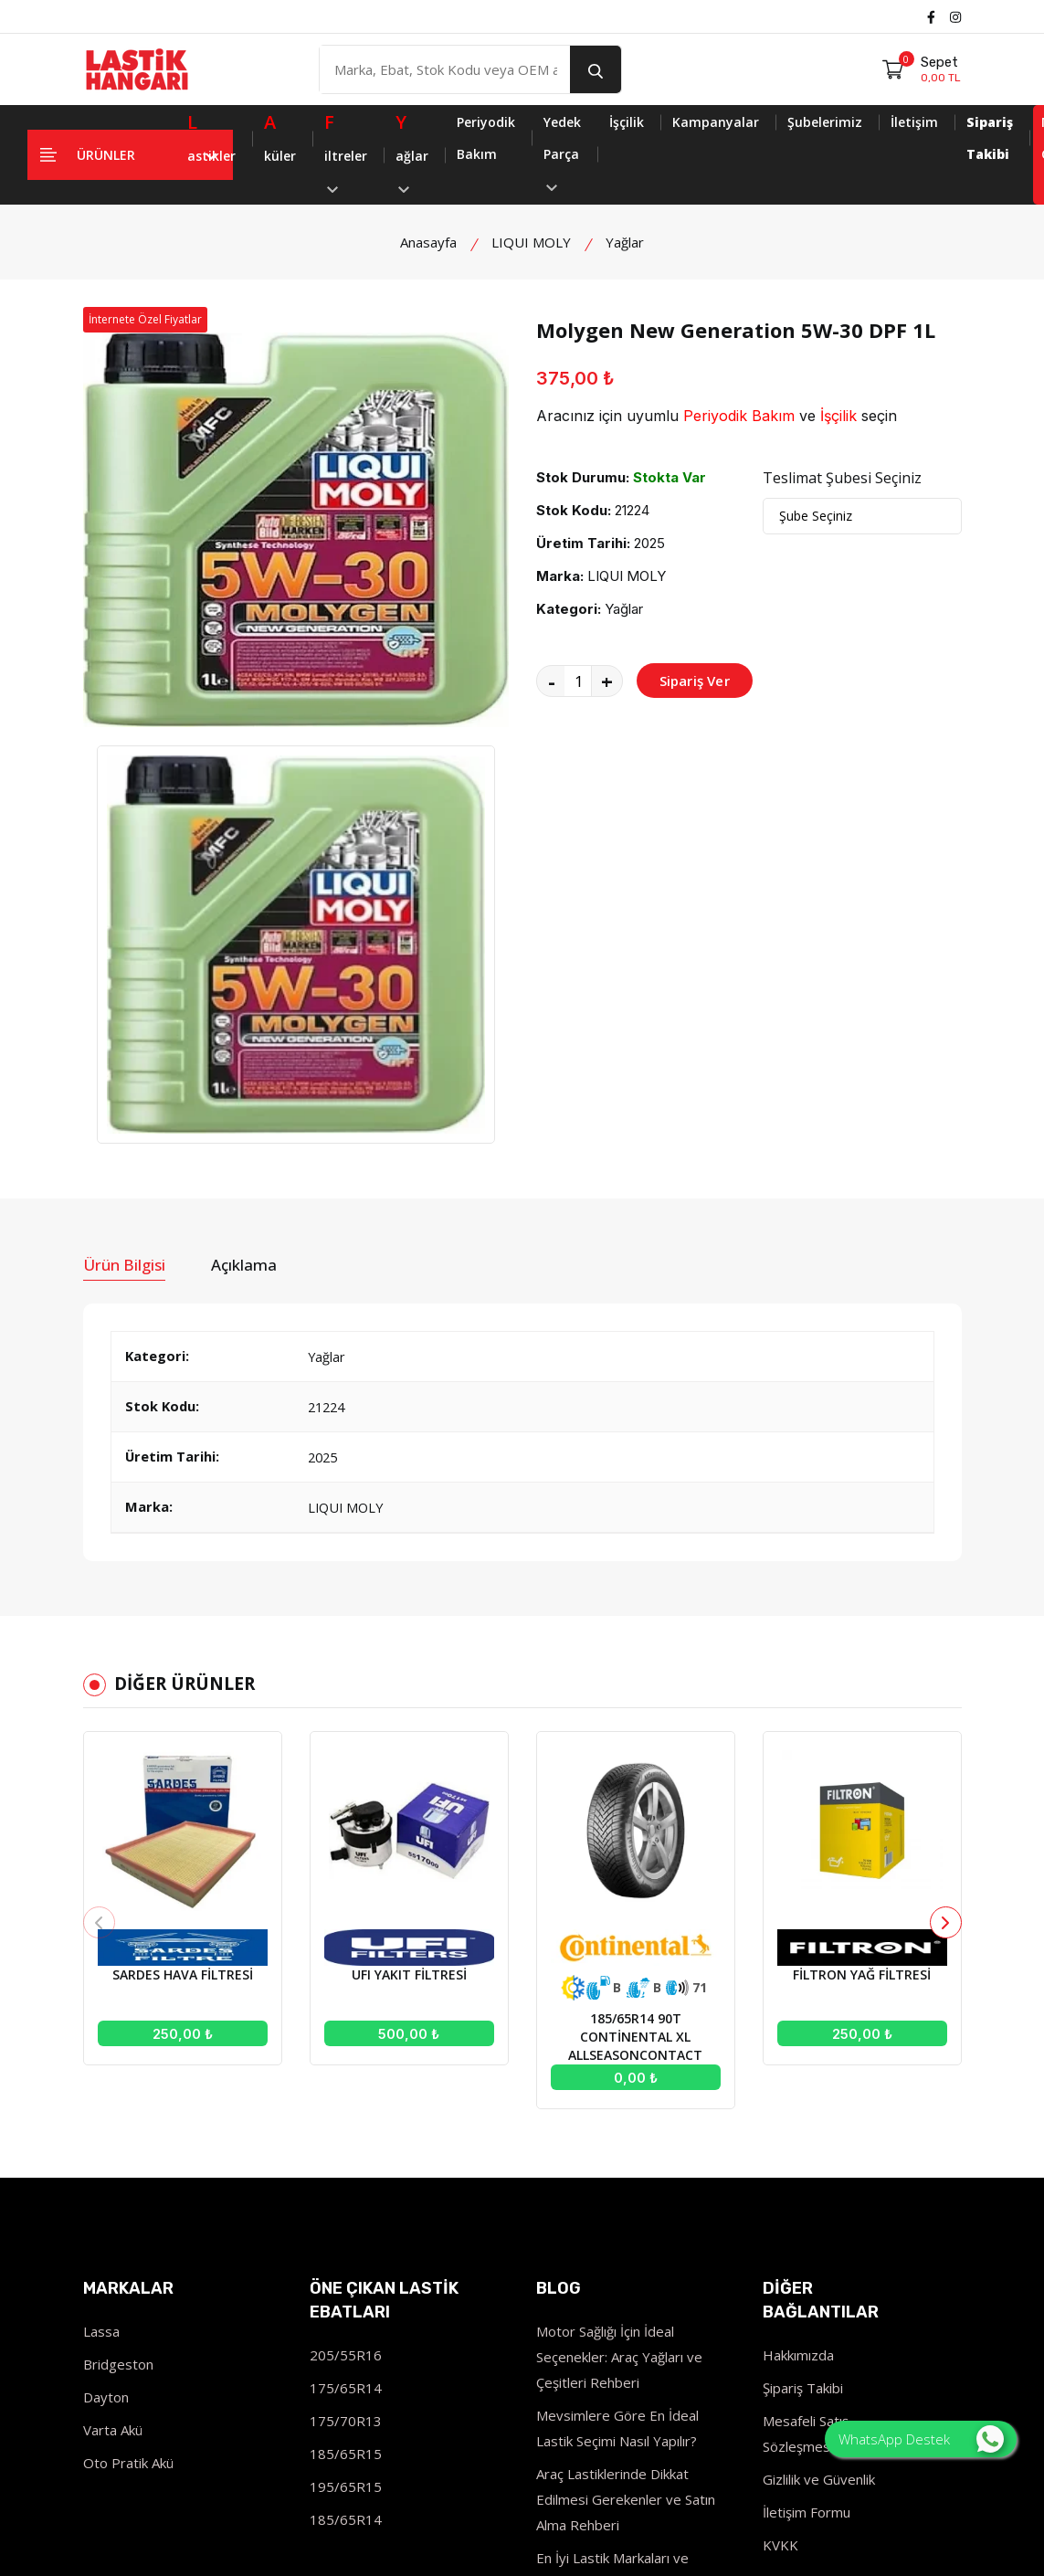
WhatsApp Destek (921, 2439)
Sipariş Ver (694, 680)
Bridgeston (118, 2031)
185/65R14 (346, 2186)
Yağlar (625, 242)
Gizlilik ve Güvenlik (819, 2146)
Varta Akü (112, 2096)
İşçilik (626, 122)
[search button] (595, 69)
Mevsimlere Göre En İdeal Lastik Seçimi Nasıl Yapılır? (617, 2095)
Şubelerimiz (824, 122)
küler (280, 135)
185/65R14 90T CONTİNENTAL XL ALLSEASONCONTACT (635, 1703)
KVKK (780, 2211)
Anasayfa (428, 242)
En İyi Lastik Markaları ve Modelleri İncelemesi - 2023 (623, 2237)
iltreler (345, 149)
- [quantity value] (551, 680)
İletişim (914, 122)
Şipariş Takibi (803, 2054)
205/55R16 (346, 2021)
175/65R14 (346, 2054)
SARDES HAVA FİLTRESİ (182, 1641)
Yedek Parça (562, 152)
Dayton (106, 2063)
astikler (211, 135)
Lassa (101, 1998)
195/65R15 (346, 2153)
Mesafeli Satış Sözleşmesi (806, 2100)
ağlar (411, 149)
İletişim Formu (806, 2179)
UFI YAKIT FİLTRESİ (409, 1641)
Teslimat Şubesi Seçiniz (842, 478)
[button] (946, 1589)
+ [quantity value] (607, 680)
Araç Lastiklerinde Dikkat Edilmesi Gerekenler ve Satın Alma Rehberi (625, 2166)
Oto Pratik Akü (128, 2129)
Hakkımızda (798, 2021)
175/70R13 (346, 2087)
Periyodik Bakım (486, 138)
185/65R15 (346, 2120)
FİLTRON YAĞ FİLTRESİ (862, 1641)
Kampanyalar (715, 122)
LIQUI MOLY (531, 242)
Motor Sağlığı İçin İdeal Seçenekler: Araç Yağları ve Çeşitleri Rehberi (619, 2023)
